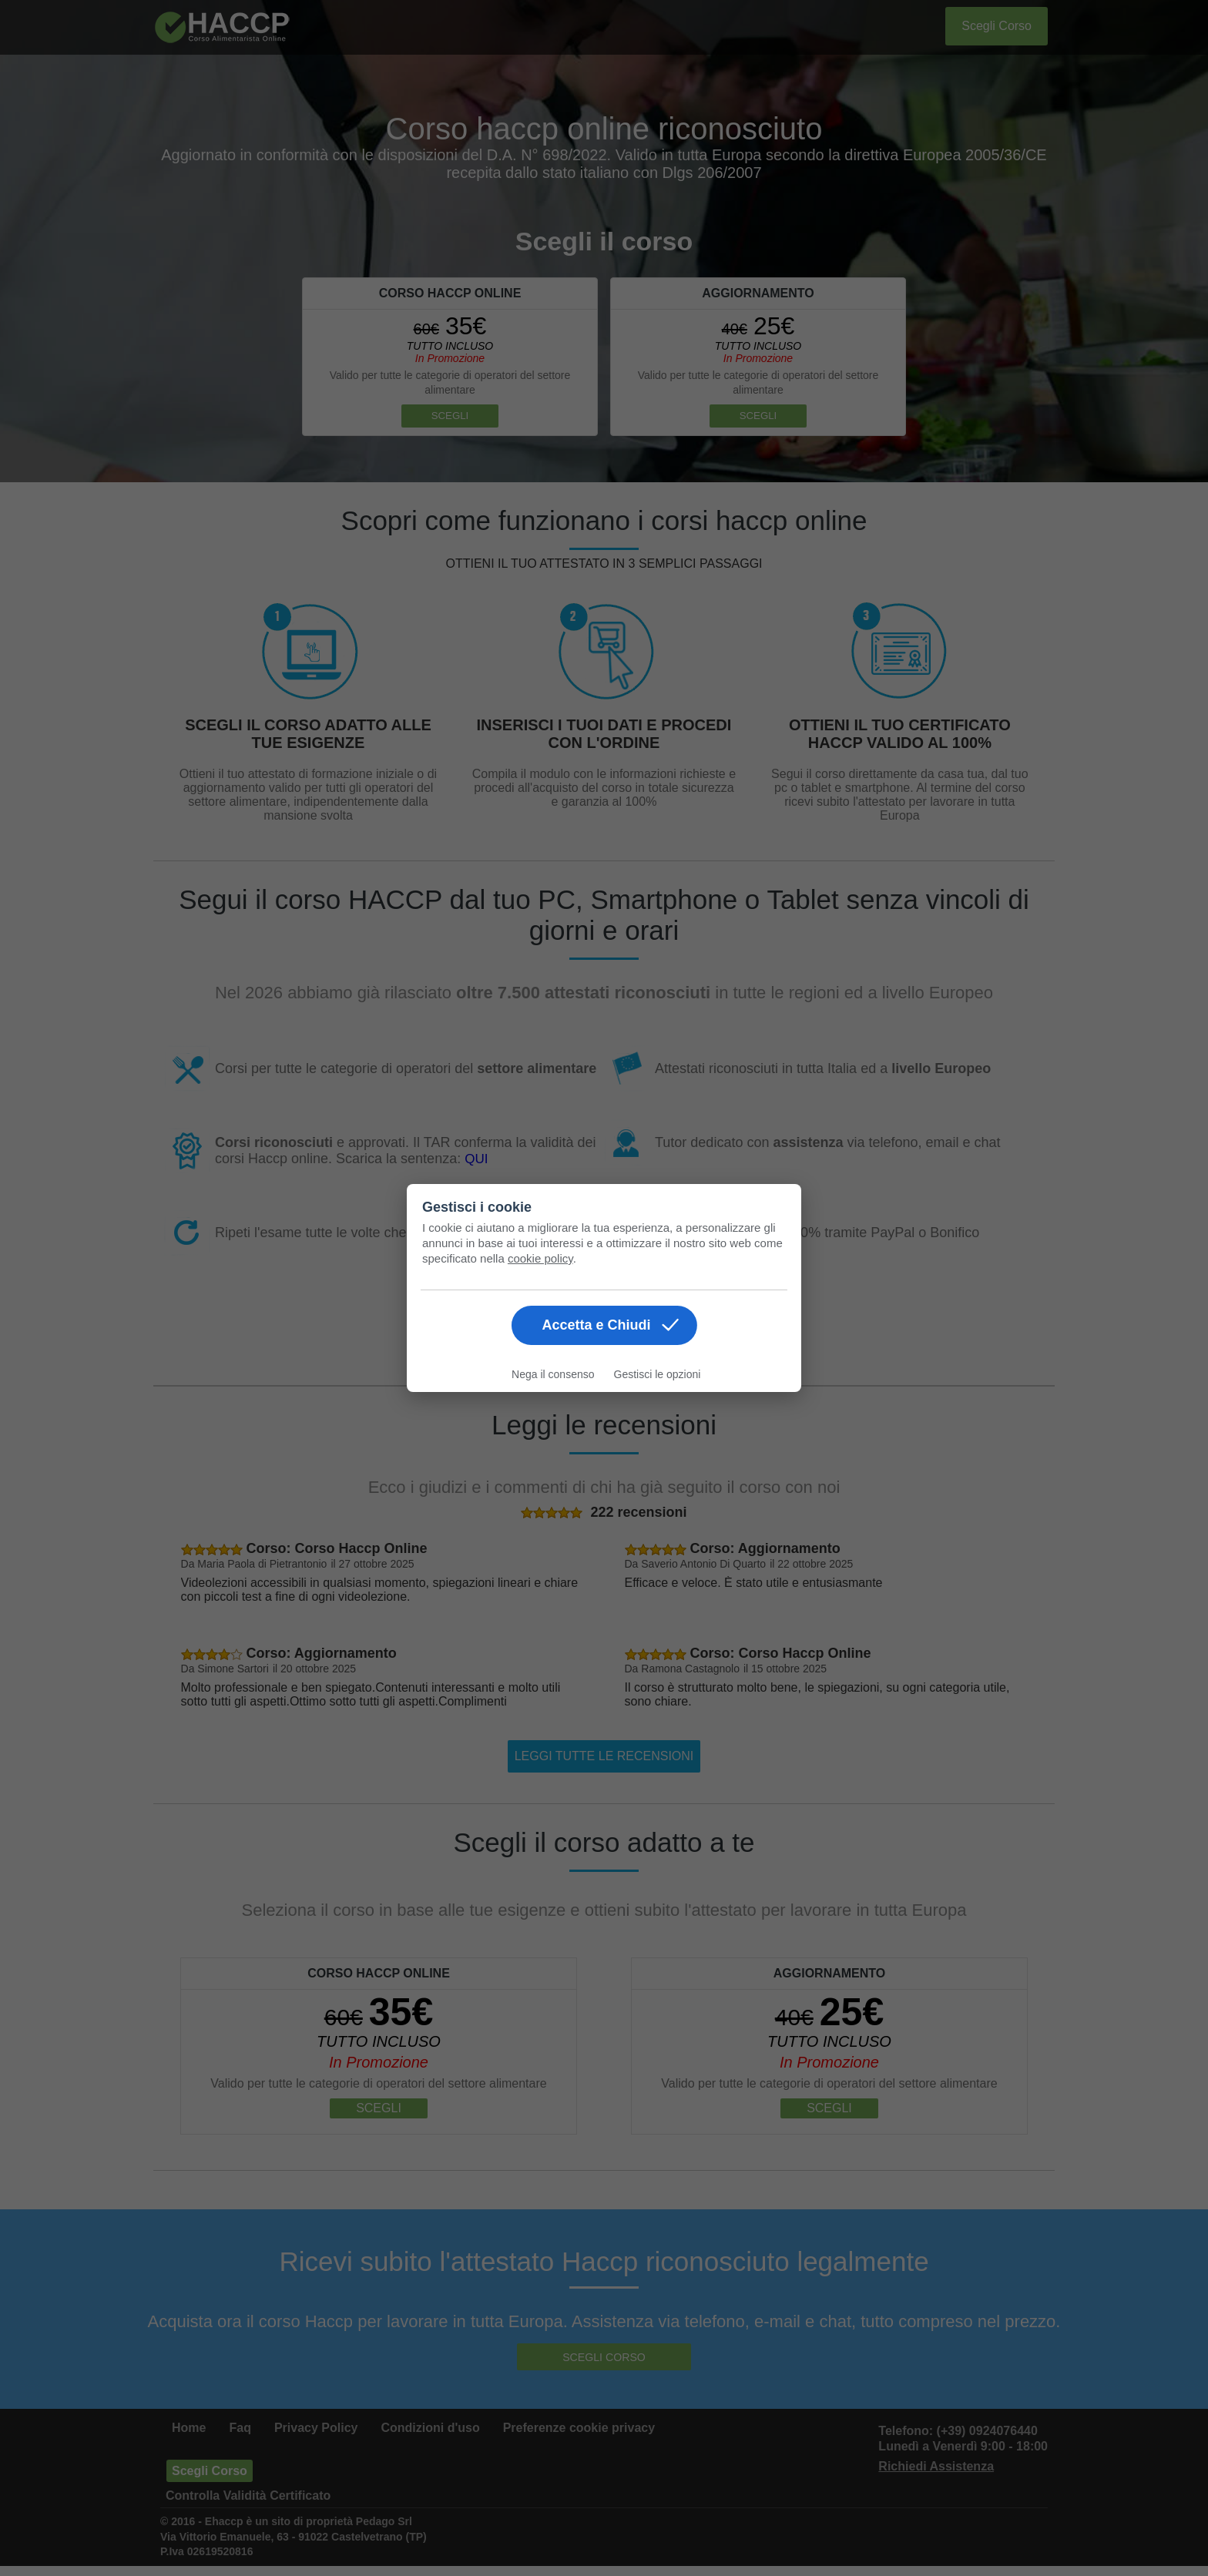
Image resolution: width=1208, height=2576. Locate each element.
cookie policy (540, 1258)
